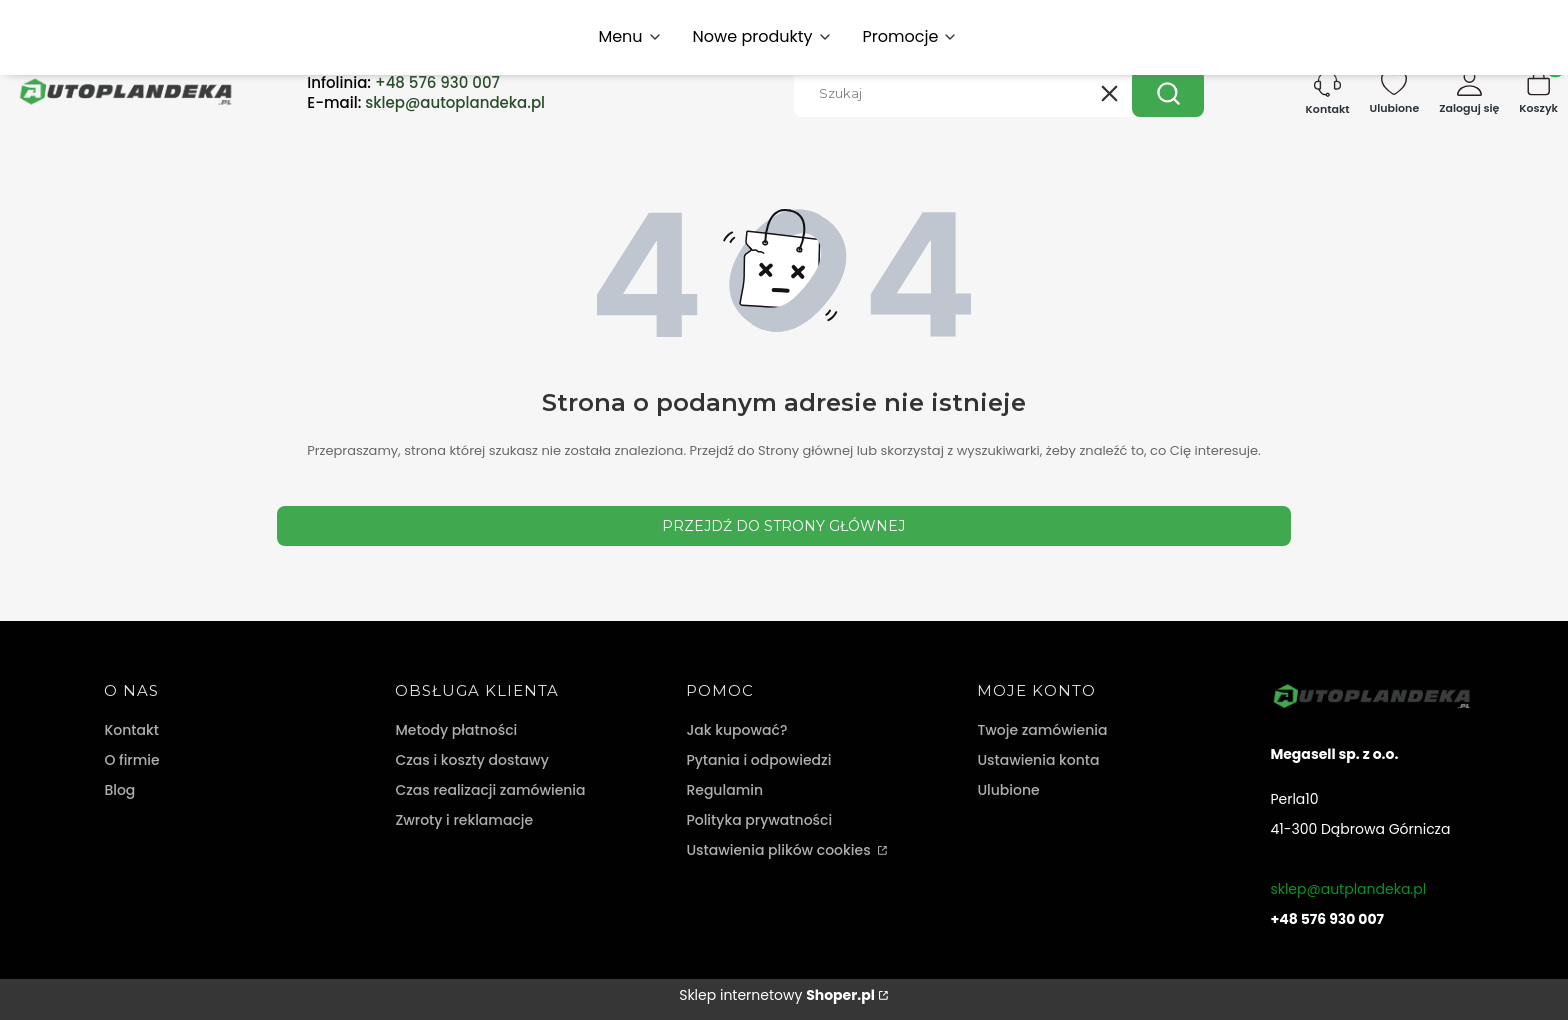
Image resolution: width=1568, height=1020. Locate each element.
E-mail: (426, 103)
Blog (119, 790)
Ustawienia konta (1038, 760)
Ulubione (1008, 790)
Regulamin (724, 790)
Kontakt (131, 730)
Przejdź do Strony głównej (783, 526)
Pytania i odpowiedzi (758, 760)
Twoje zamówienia (1042, 730)
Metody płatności (456, 730)
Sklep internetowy (777, 995)
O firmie (131, 760)
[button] (1168, 93)
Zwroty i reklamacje (464, 820)
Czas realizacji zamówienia (490, 790)
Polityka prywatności (759, 820)
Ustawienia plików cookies (780, 850)
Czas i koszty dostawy (471, 760)
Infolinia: (403, 83)
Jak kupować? (736, 730)
